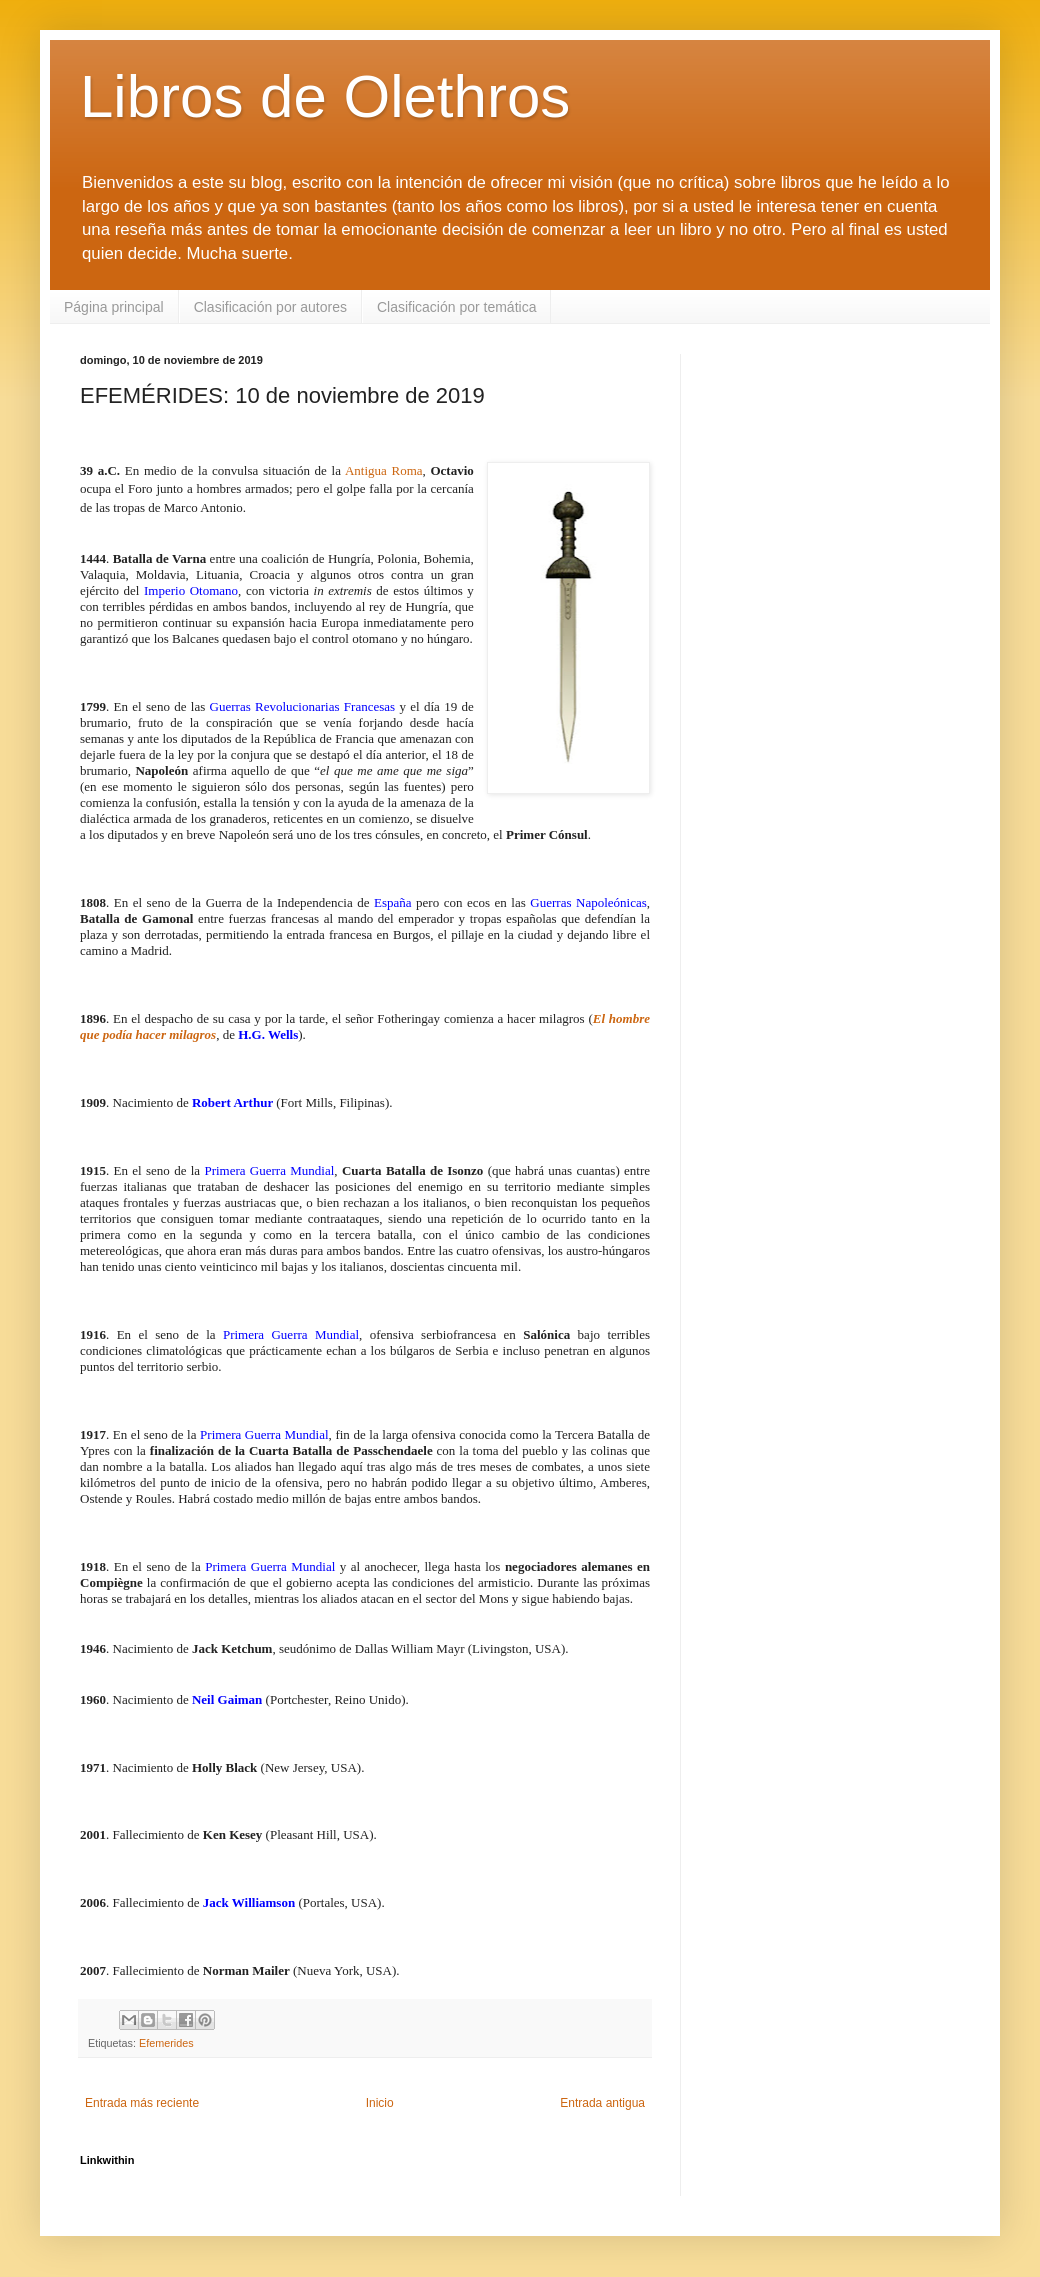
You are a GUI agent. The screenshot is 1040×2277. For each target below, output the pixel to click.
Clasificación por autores (270, 307)
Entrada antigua (602, 2103)
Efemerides (166, 2043)
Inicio (380, 2103)
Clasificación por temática (457, 307)
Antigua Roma (384, 470)
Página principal (114, 307)
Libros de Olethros (325, 96)
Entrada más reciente (142, 2103)
